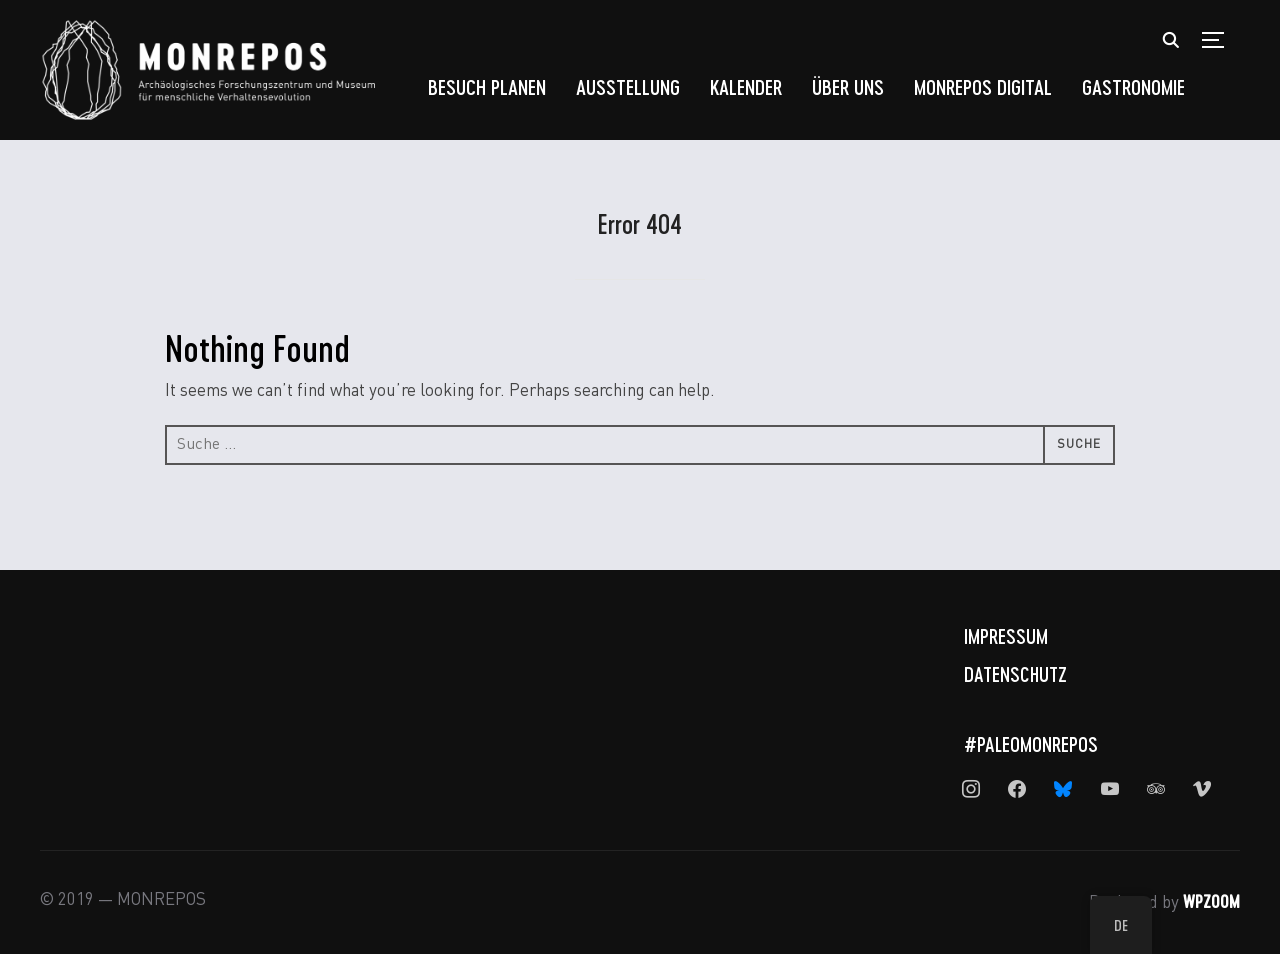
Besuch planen (487, 86)
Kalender (746, 86)
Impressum (1006, 636)
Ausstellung (628, 86)
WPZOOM (1211, 901)
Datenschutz (1015, 674)
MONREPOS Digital (983, 86)
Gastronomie (1133, 86)
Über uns (848, 86)
